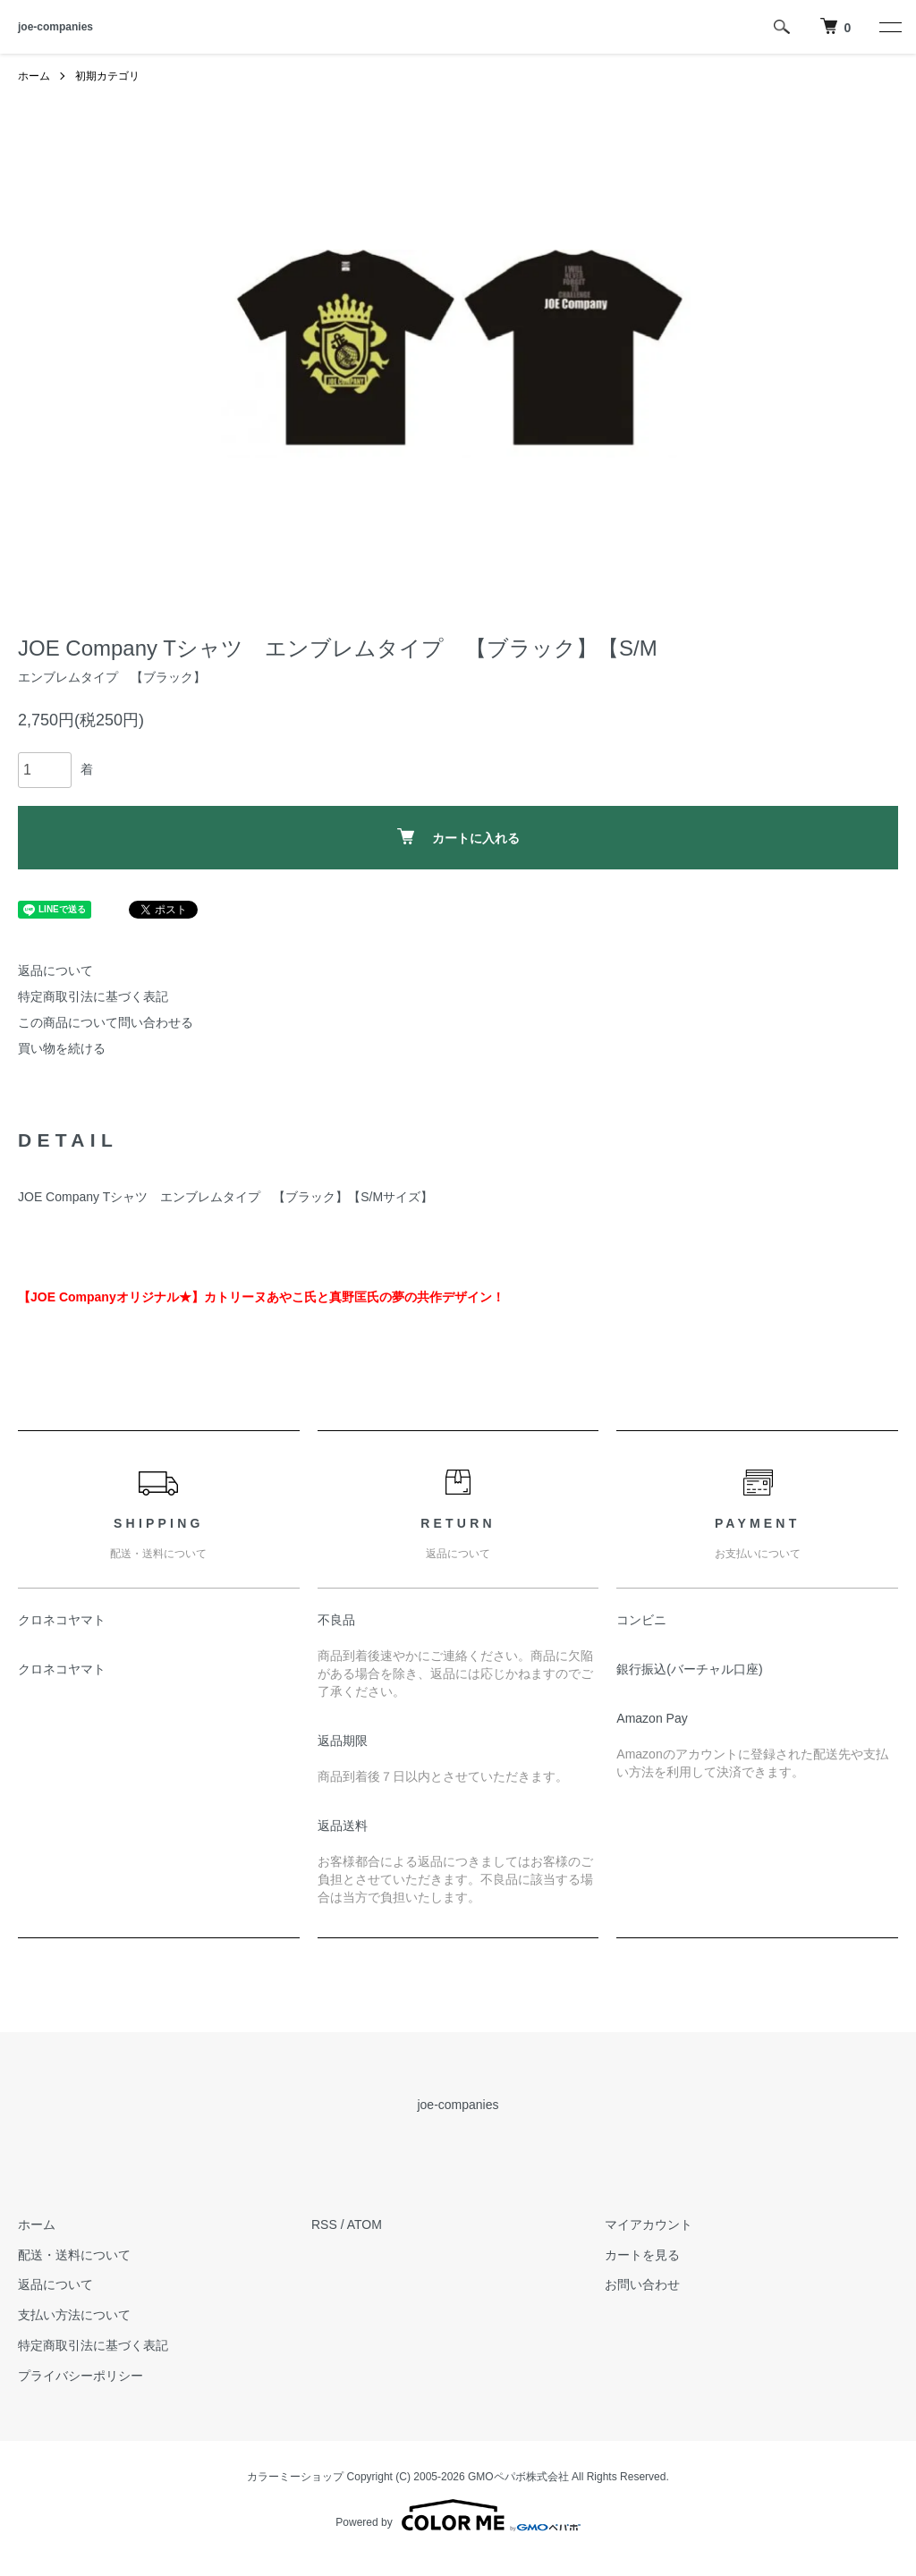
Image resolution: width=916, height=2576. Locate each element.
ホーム (34, 76)
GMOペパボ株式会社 (518, 2476)
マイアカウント (648, 2224)
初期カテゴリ (107, 76)
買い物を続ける (62, 1048)
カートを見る (642, 2255)
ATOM (364, 2224)
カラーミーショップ (295, 2476)
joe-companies (55, 27)
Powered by (457, 2515)
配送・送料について (74, 2255)
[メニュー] (889, 27)
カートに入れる (458, 836)
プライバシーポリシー (80, 2375)
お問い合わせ (642, 2284)
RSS (324, 2224)
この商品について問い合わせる (105, 1022)
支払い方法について (74, 2315)
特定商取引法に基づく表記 (93, 996)
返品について (55, 970)
